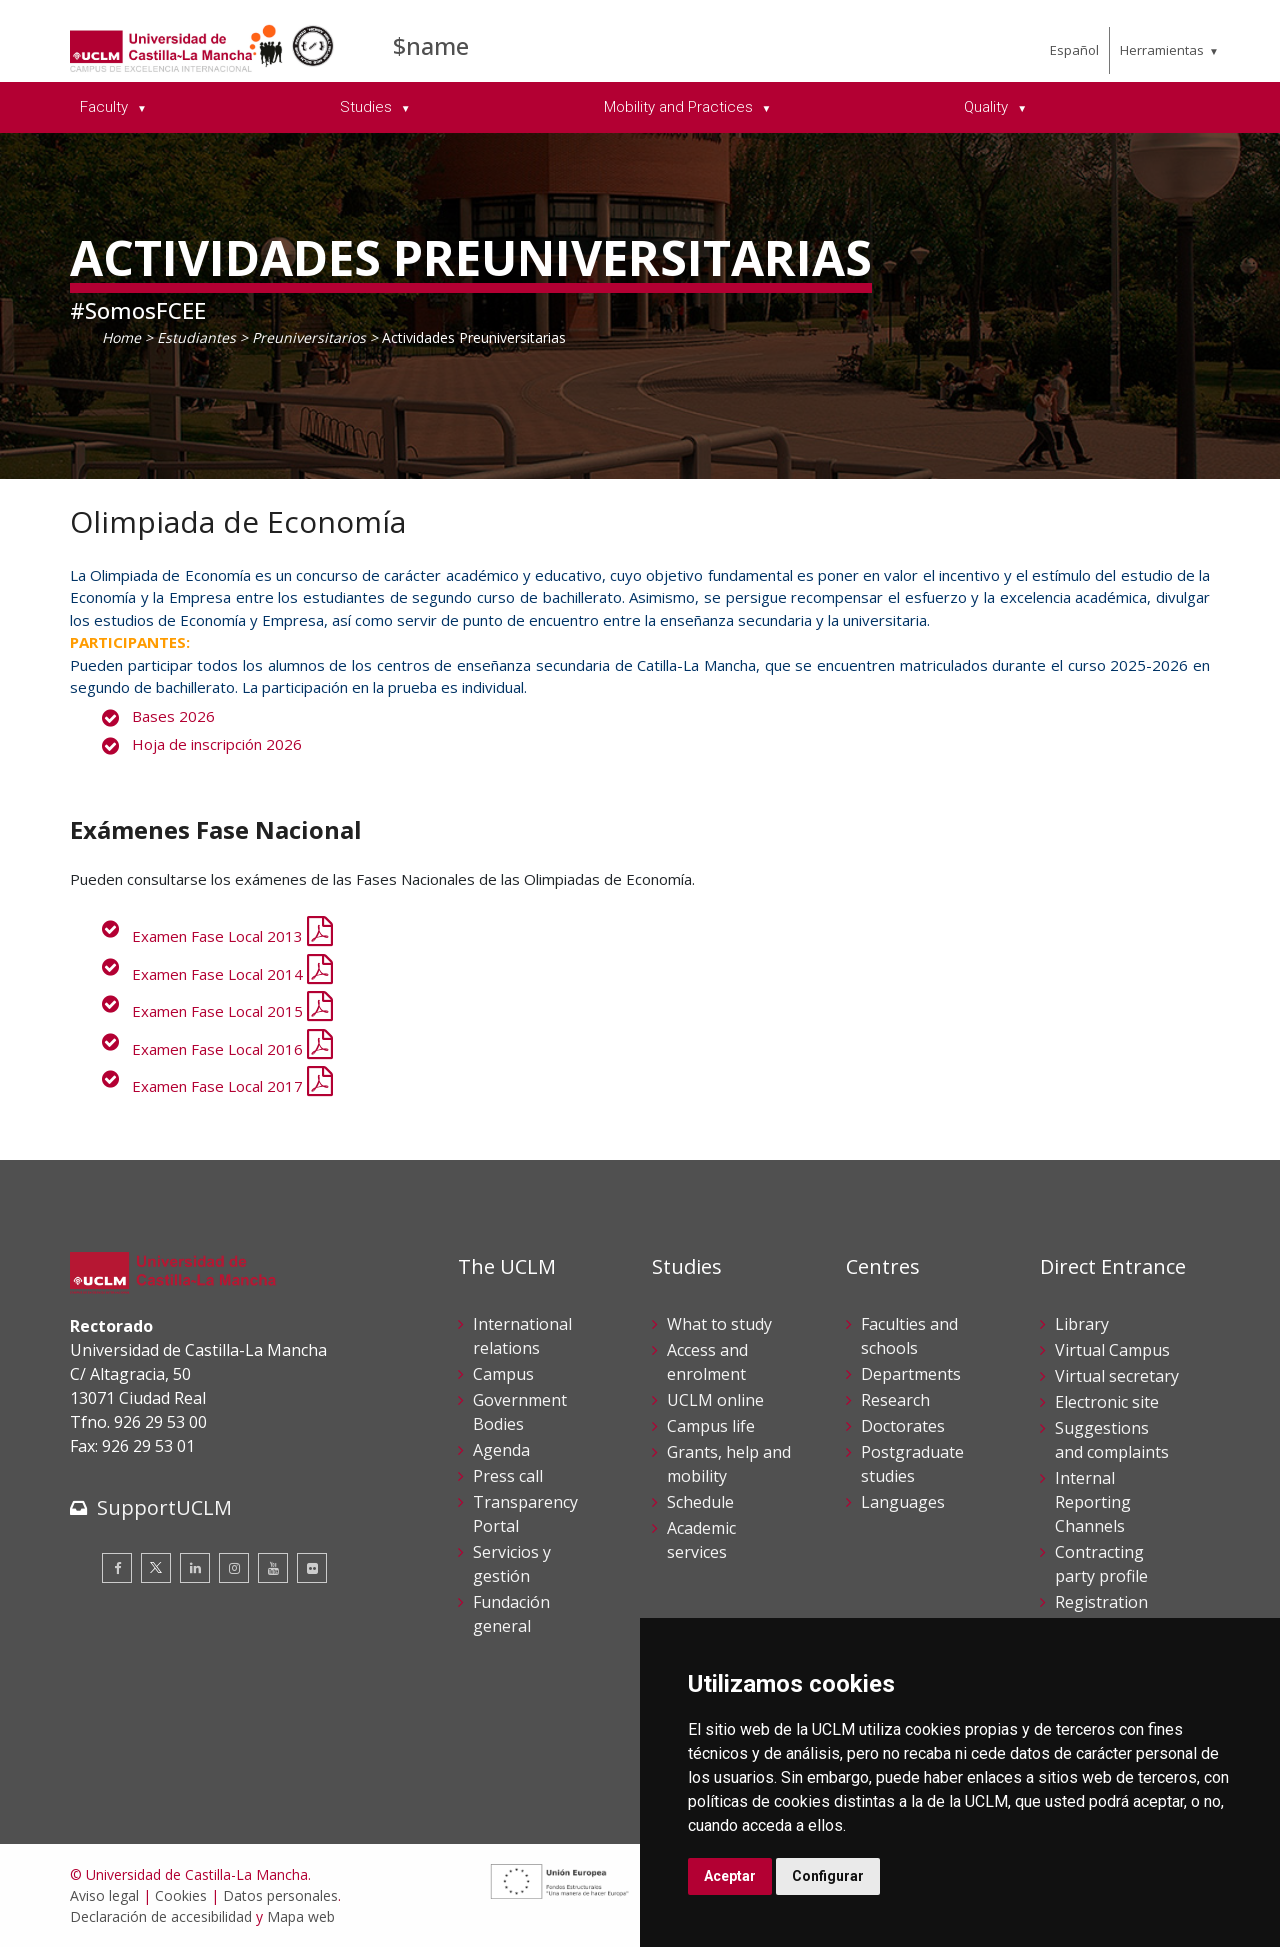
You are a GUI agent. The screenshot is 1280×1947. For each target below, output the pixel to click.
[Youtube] (273, 1568)
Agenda (501, 1450)
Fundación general (511, 1614)
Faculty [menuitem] (106, 107)
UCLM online (715, 1400)
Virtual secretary (1117, 1376)
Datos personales (280, 1895)
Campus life (711, 1426)
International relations (522, 1336)
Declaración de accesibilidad (161, 1916)
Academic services (701, 1540)
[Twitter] (156, 1568)
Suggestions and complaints (1112, 1440)
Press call (508, 1476)
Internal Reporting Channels (1093, 1502)
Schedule (700, 1502)
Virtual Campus (1112, 1350)
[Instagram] (234, 1568)
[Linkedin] (195, 1568)
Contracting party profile (1101, 1564)
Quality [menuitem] (988, 107)
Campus (503, 1374)
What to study (719, 1324)
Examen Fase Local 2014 (232, 974)
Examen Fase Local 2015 (232, 1011)
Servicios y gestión (512, 1564)
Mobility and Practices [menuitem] (680, 107)
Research (895, 1400)
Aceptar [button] (730, 1876)
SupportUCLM (164, 1507)
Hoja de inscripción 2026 (217, 744)
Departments (911, 1374)
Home (121, 337)
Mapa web (301, 1916)
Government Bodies (520, 1412)
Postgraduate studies (912, 1464)
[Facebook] (117, 1568)
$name (431, 45)
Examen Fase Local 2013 (232, 936)
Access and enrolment (707, 1362)
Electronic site (1107, 1402)
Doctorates (903, 1426)
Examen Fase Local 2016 (232, 1049)
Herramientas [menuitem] (1162, 50)
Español (1074, 50)
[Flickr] (312, 1568)
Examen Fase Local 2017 (232, 1086)
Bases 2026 (173, 716)
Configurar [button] (828, 1876)
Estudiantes (196, 337)
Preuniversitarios (309, 337)
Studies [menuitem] (368, 107)
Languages (903, 1502)
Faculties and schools (909, 1336)
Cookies (181, 1895)
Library (1082, 1324)
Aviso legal (104, 1895)
